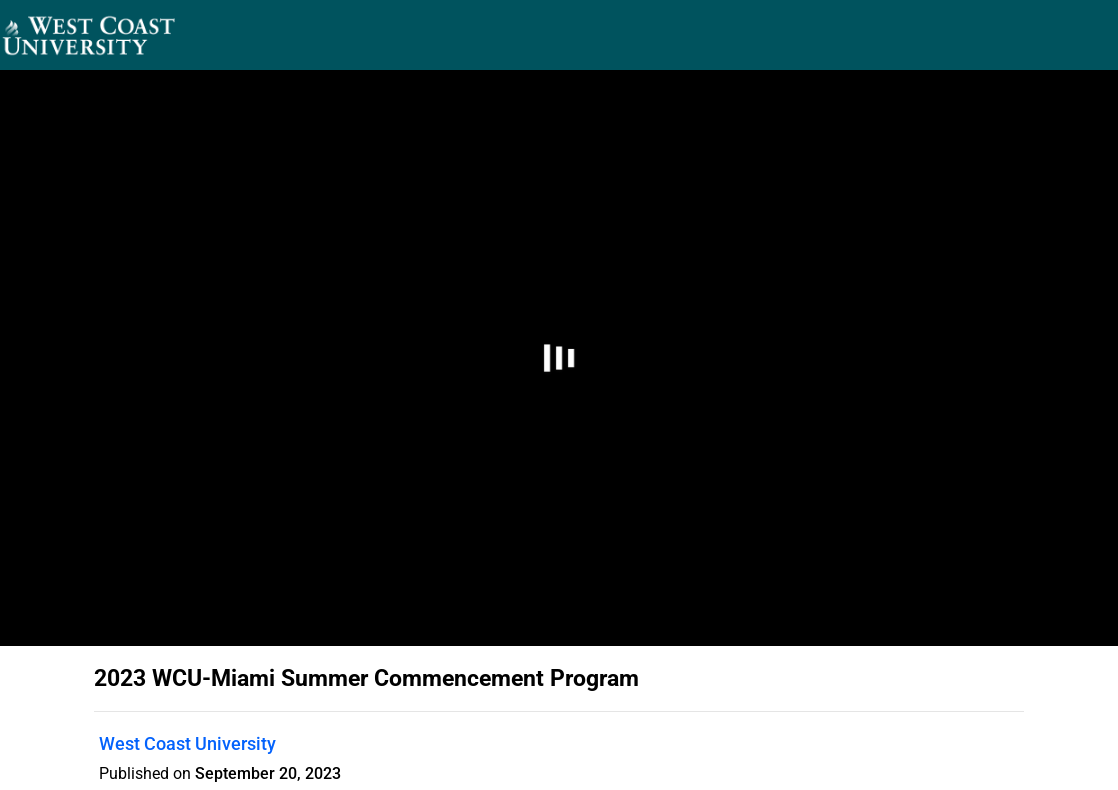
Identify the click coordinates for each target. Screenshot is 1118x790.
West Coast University (187, 743)
